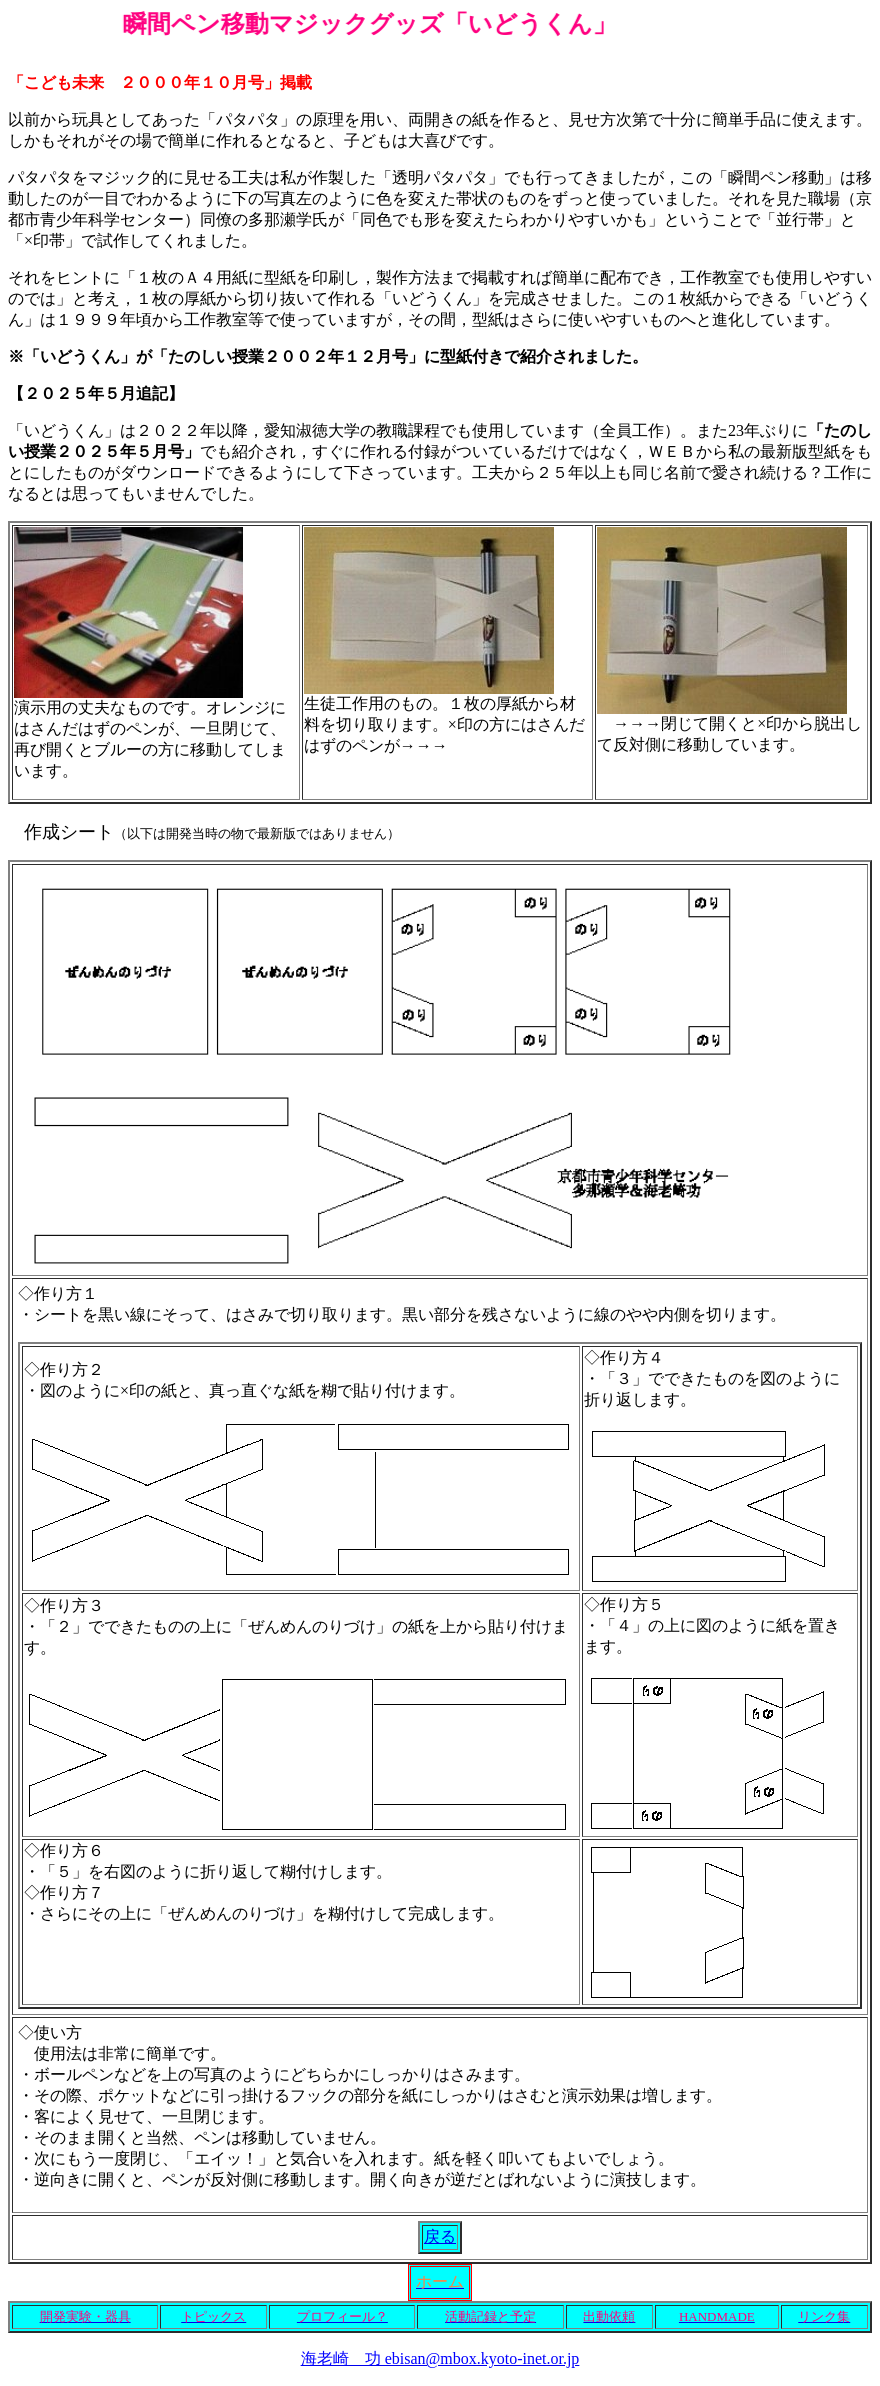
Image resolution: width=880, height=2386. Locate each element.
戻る (440, 2236)
